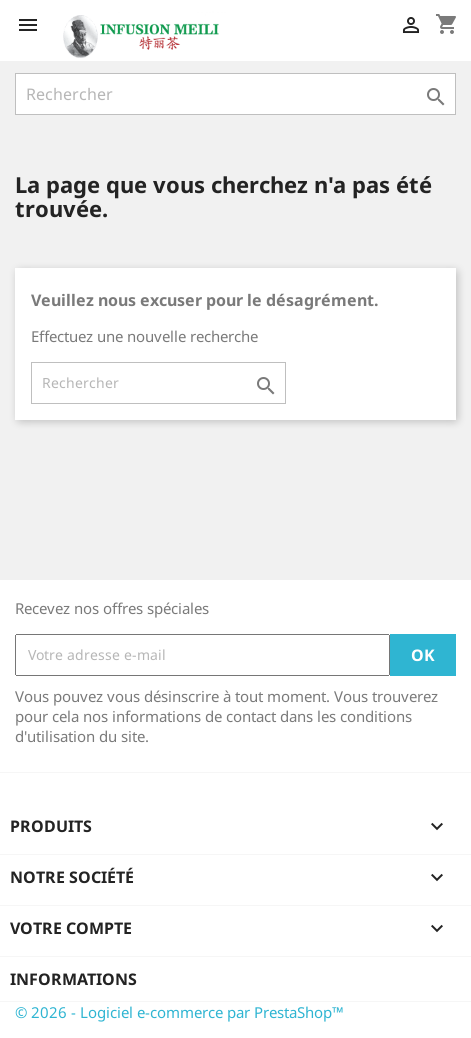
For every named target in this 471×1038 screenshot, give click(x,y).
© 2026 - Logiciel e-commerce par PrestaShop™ (179, 1012)
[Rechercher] (235, 94)
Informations (73, 979)
